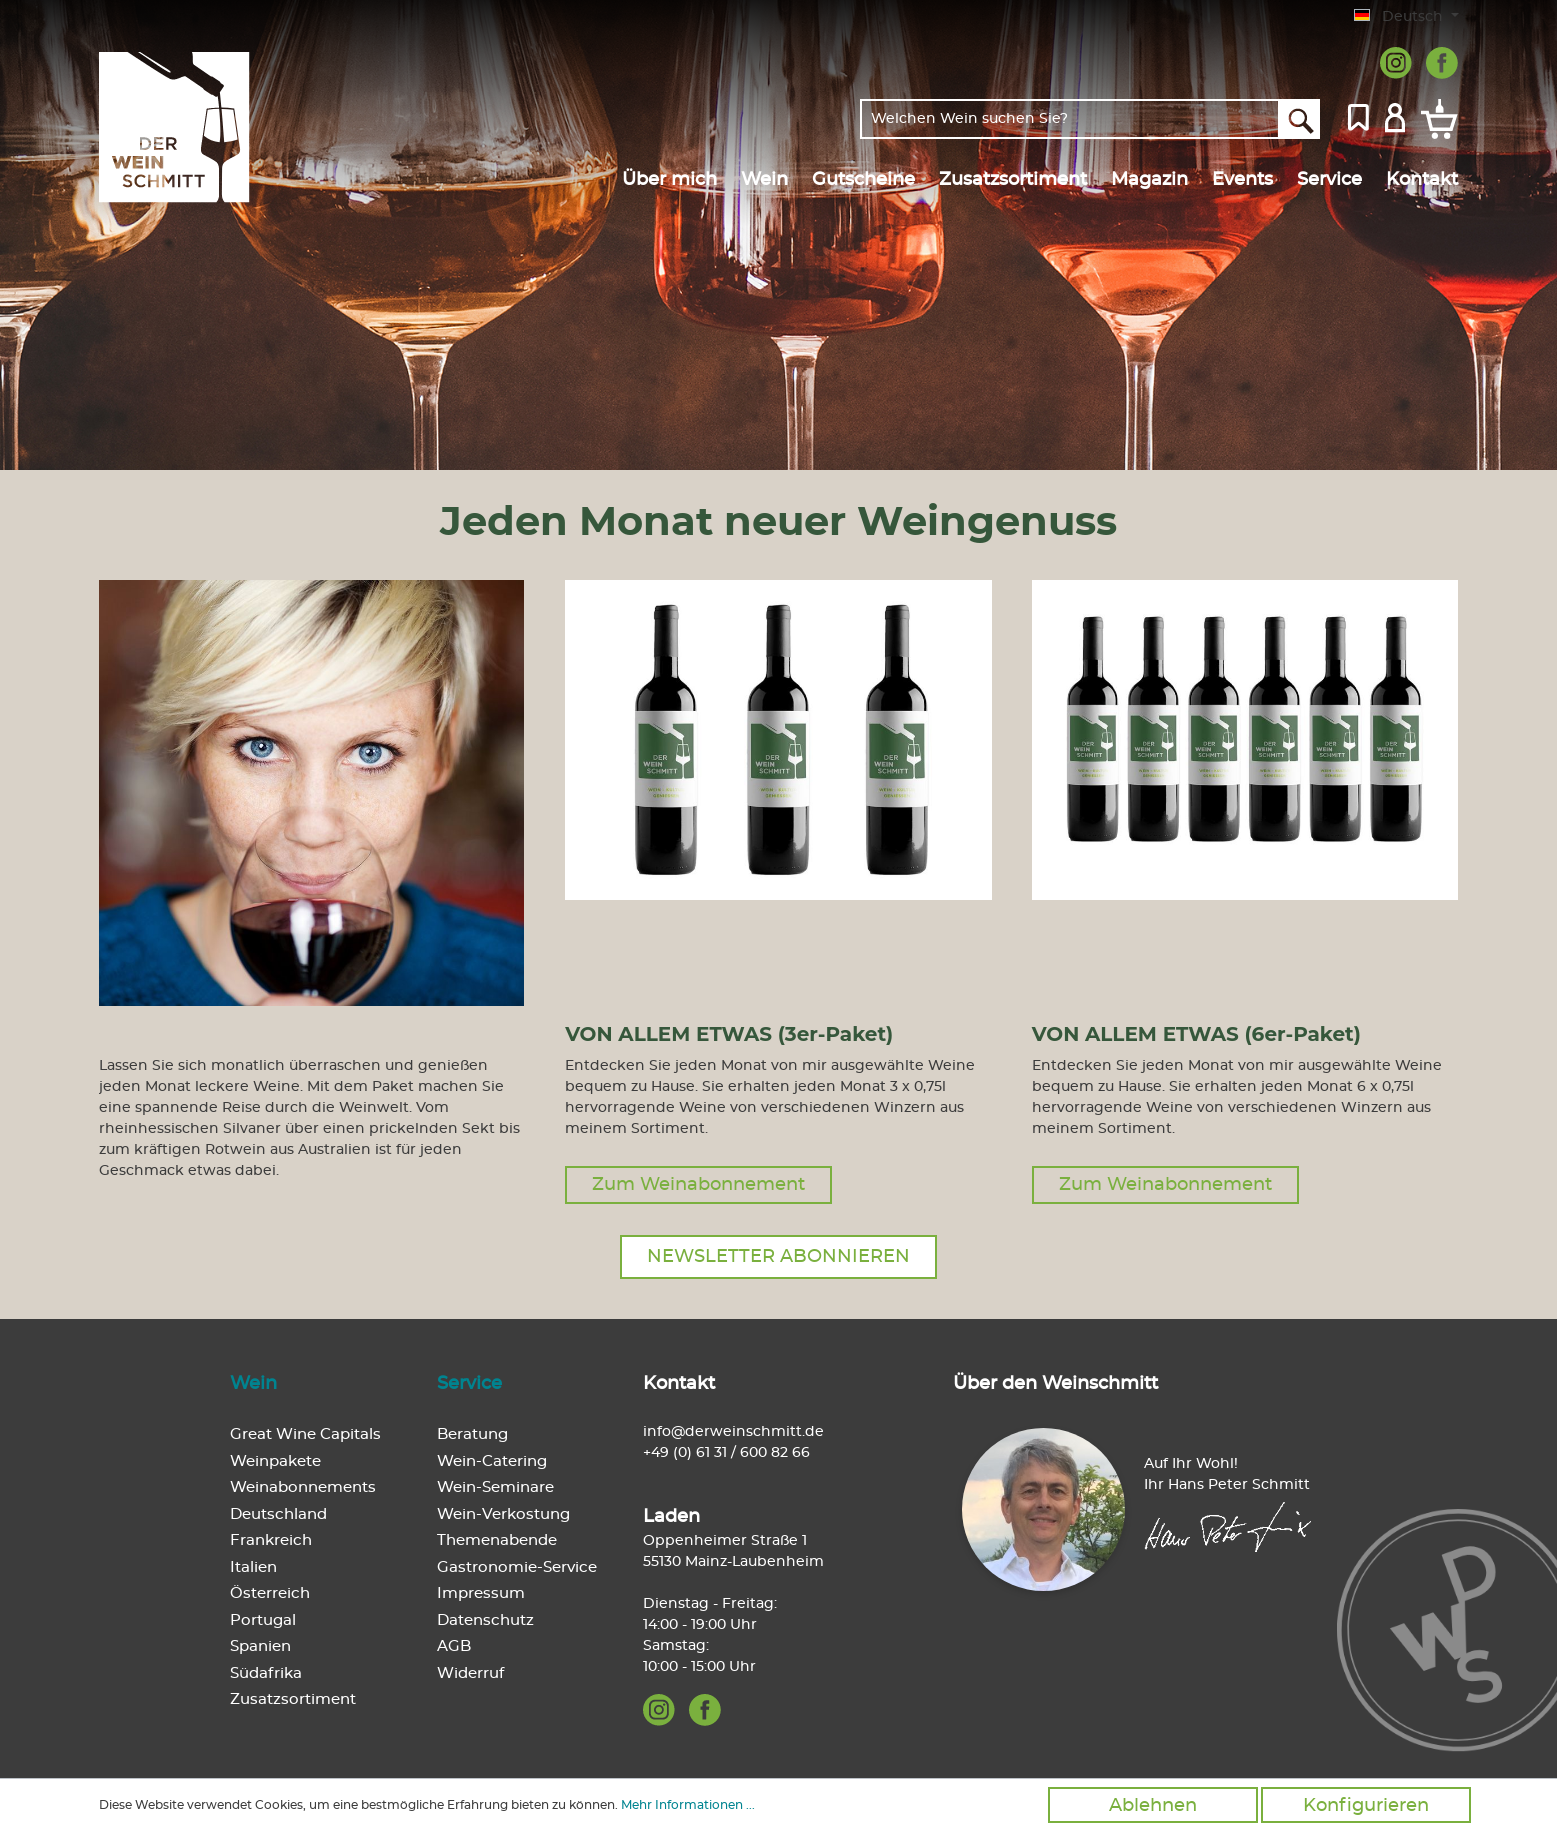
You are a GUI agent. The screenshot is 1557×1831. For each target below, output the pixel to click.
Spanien (260, 1646)
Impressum (481, 1593)
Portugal (263, 1620)
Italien (253, 1567)
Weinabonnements (303, 1487)
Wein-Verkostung (503, 1514)
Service (469, 1384)
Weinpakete (275, 1461)
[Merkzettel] (1358, 116)
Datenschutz (485, 1620)
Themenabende (497, 1540)
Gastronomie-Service (517, 1567)
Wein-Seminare (495, 1487)
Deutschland (278, 1514)
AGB (454, 1646)
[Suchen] (1299, 119)
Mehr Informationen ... (688, 1805)
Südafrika (266, 1673)
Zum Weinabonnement (698, 1185)
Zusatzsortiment (293, 1699)
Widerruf (470, 1673)
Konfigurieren (1366, 1806)
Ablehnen (1153, 1806)
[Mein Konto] (1395, 116)
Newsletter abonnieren (778, 1257)
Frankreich (271, 1540)
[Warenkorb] (1435, 119)
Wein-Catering (492, 1461)
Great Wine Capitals (305, 1434)
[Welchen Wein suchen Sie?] (1070, 119)
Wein (253, 1384)
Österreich (270, 1593)
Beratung (472, 1434)
